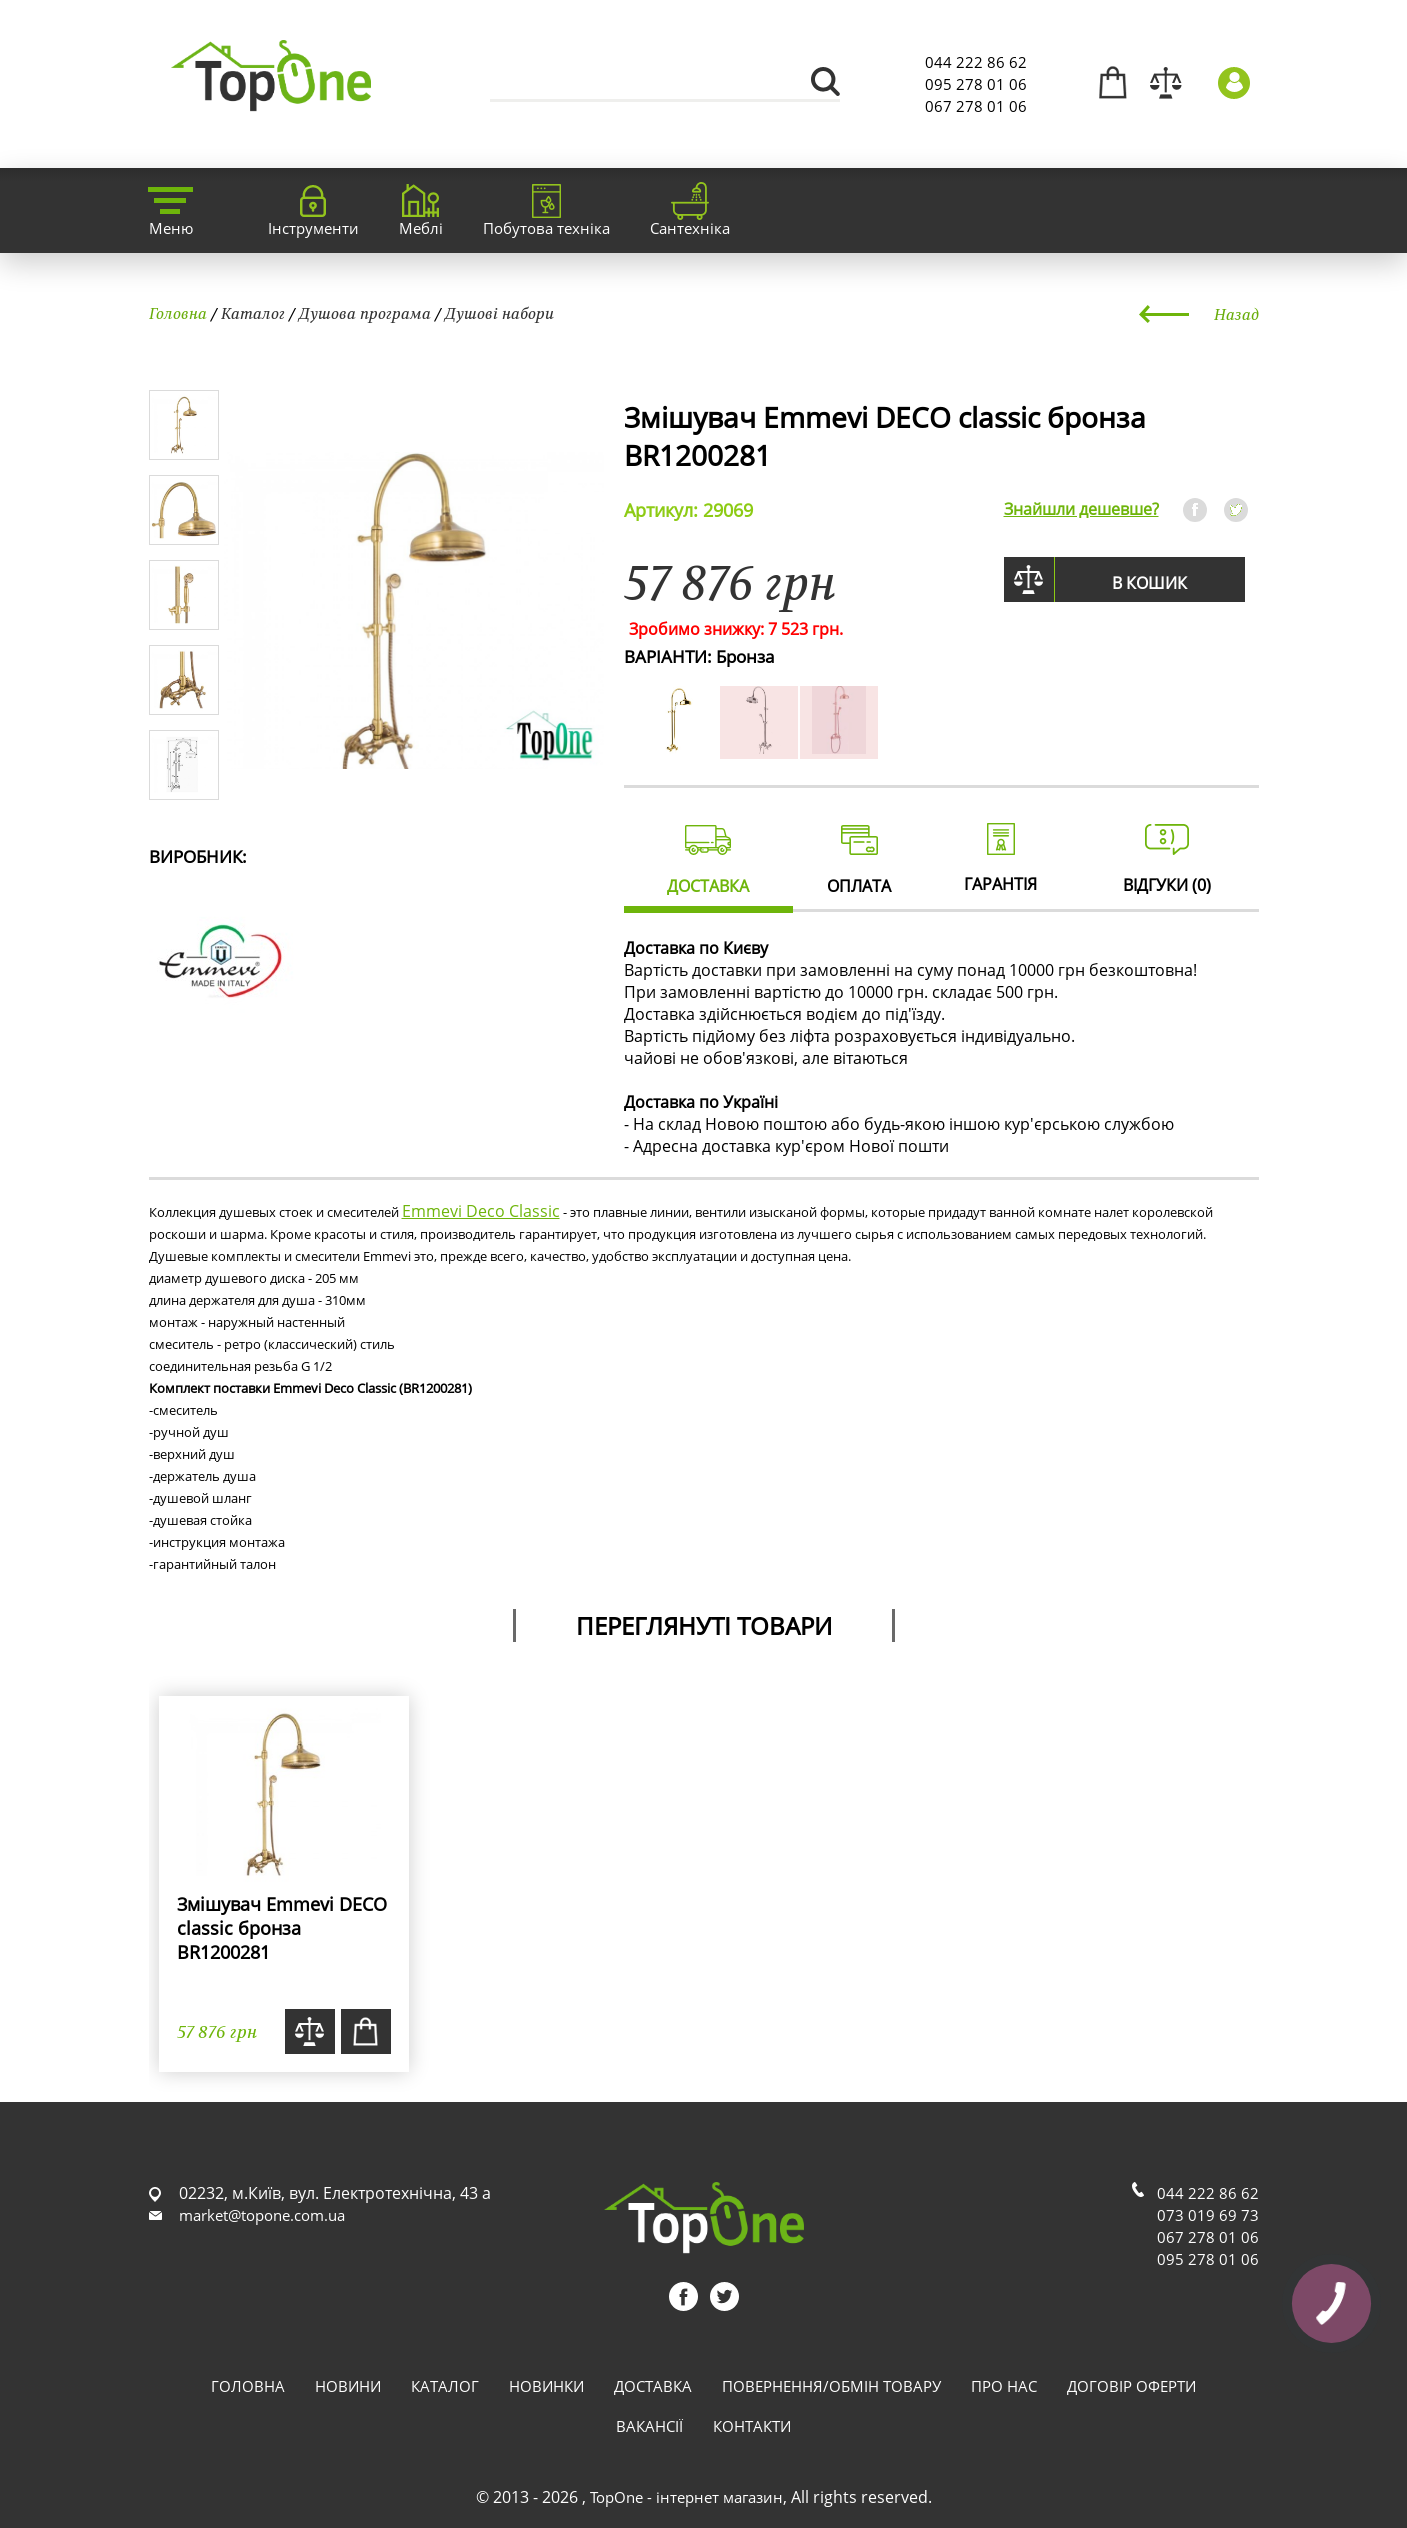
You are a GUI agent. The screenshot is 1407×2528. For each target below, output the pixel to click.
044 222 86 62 (976, 62)
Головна (178, 313)
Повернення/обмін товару (831, 2386)
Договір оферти (1131, 2386)
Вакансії (649, 2426)
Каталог (253, 313)
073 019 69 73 (1208, 2215)
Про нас (1004, 2386)
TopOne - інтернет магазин (686, 2497)
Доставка (653, 2386)
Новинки (546, 2386)
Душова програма (365, 313)
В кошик (1149, 583)
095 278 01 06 (976, 84)
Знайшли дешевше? (1081, 509)
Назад (1236, 314)
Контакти (752, 2426)
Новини (348, 2386)
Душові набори (499, 313)
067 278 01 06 (976, 106)
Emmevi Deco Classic (481, 1211)
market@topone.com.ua (262, 2215)
